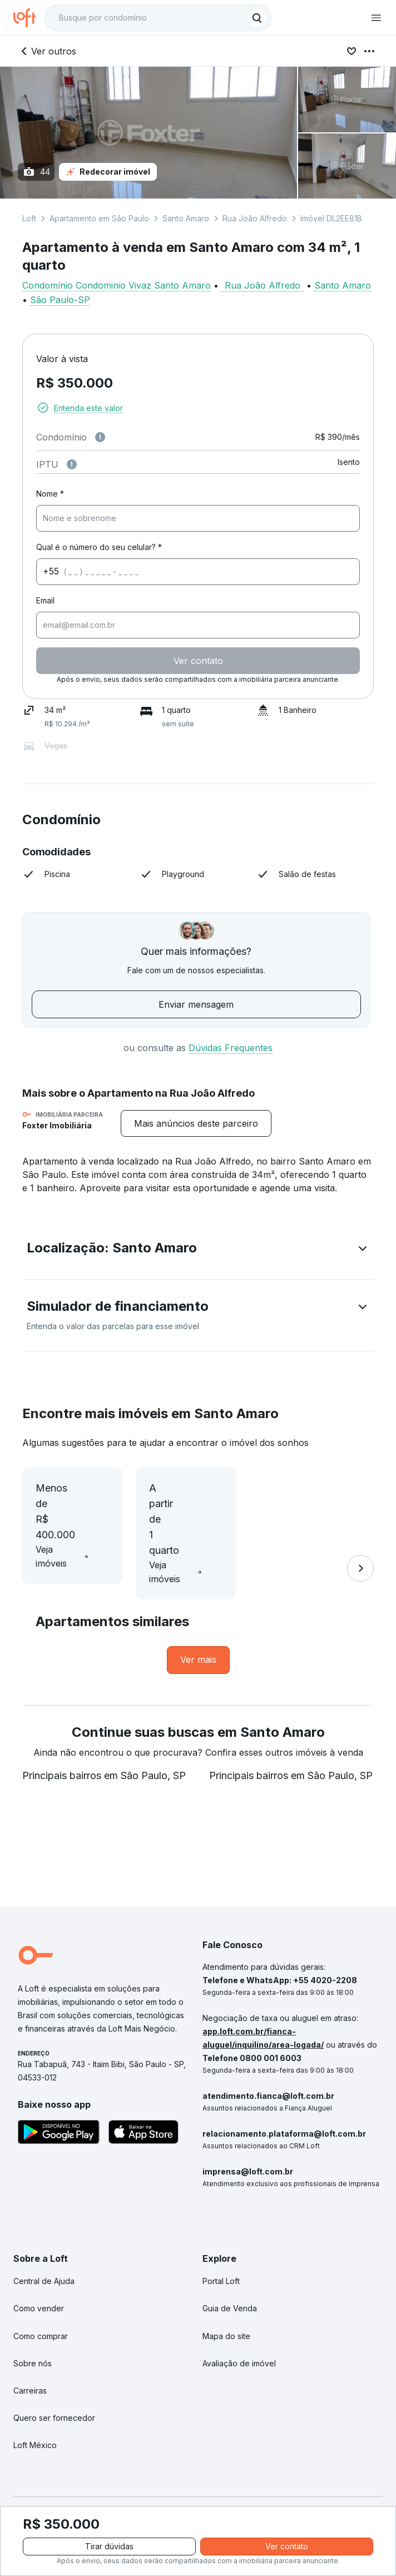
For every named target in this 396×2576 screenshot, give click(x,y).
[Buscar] (257, 18)
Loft (29, 218)
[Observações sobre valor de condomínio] (100, 437)
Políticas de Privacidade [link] (149, 2491)
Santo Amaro (185, 218)
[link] (198, 1638)
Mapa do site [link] (226, 2314)
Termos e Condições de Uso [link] (264, 2491)
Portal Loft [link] (221, 2260)
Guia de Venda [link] (229, 2287)
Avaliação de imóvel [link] (239, 2341)
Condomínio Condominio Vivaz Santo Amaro (116, 285)
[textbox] (157, 17)
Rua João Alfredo (254, 218)
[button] (198, 1250)
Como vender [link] (38, 2287)
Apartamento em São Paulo (99, 218)
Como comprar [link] (40, 2314)
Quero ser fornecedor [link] (54, 2396)
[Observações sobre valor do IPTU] (72, 464)
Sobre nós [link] (32, 2341)
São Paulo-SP (60, 299)
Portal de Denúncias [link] (50, 2491)
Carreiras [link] (30, 2369)
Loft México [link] (35, 2424)
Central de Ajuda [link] (44, 2260)
